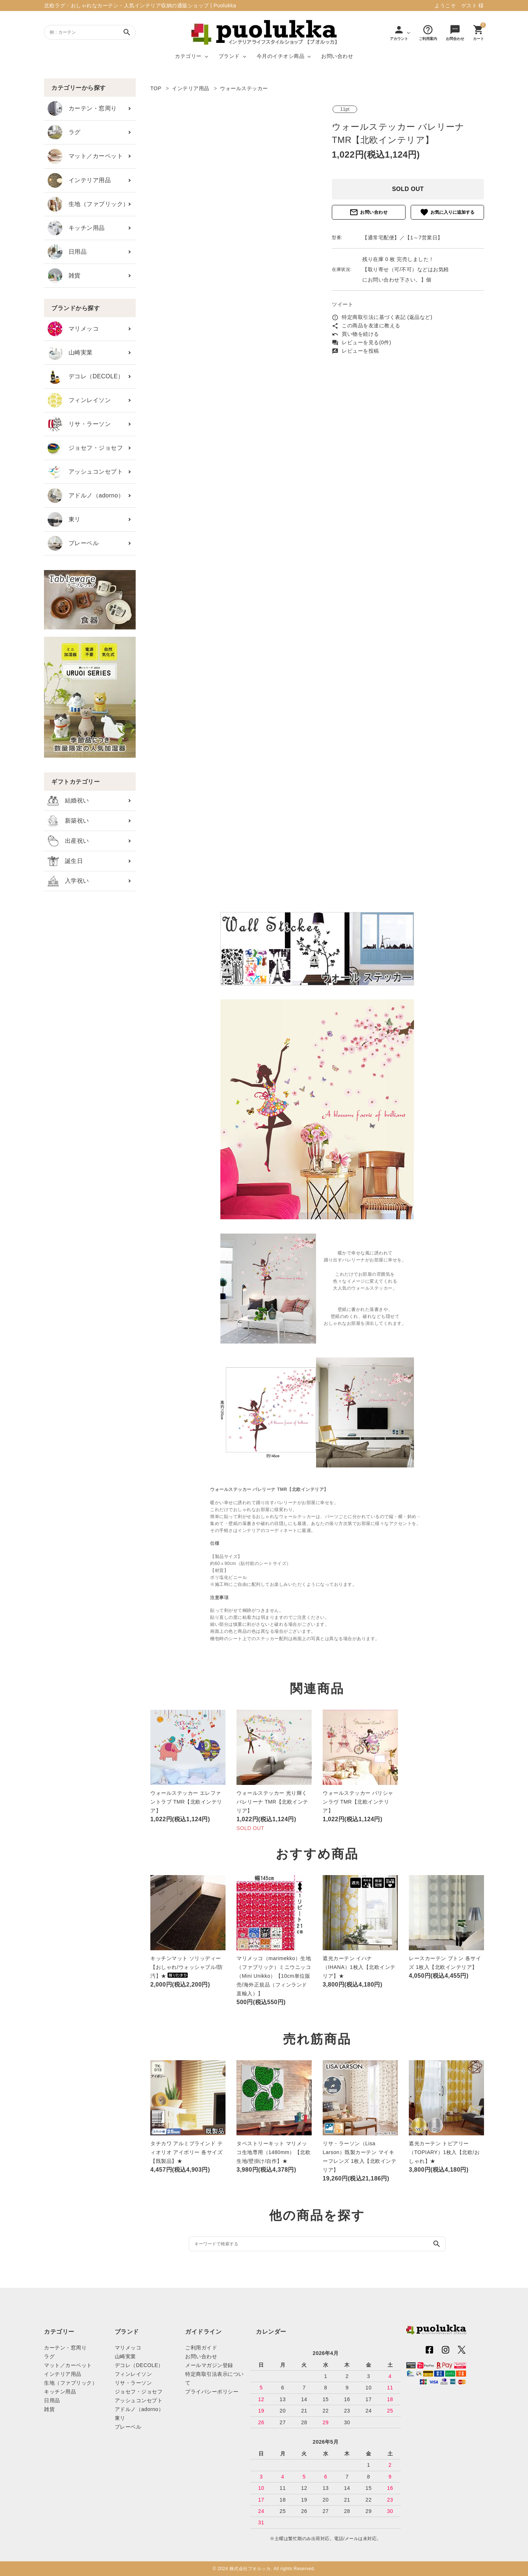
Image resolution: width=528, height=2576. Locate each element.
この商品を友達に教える (366, 325)
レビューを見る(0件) (361, 342)
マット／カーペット (85, 156)
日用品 (67, 252)
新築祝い (68, 820)
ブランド (229, 56)
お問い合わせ (337, 56)
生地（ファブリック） (88, 204)
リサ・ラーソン (79, 424)
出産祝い (68, 840)
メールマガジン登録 (209, 2365)
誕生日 (65, 861)
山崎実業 (70, 352)
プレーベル (73, 543)
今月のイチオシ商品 (281, 56)
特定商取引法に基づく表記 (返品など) (382, 317)
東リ (64, 519)
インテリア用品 (79, 180)
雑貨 (64, 275)
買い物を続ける (355, 334)
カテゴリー (188, 56)
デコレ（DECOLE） (86, 376)
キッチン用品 (76, 228)
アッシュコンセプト (85, 471)
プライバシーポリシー (211, 2392)
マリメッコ (73, 328)
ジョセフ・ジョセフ (85, 448)
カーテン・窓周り (82, 108)
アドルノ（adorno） (86, 495)
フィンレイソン (79, 400)
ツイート (342, 304)
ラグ (64, 132)
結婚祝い (68, 800)
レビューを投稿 (355, 351)
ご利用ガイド (201, 2348)
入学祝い (68, 881)
